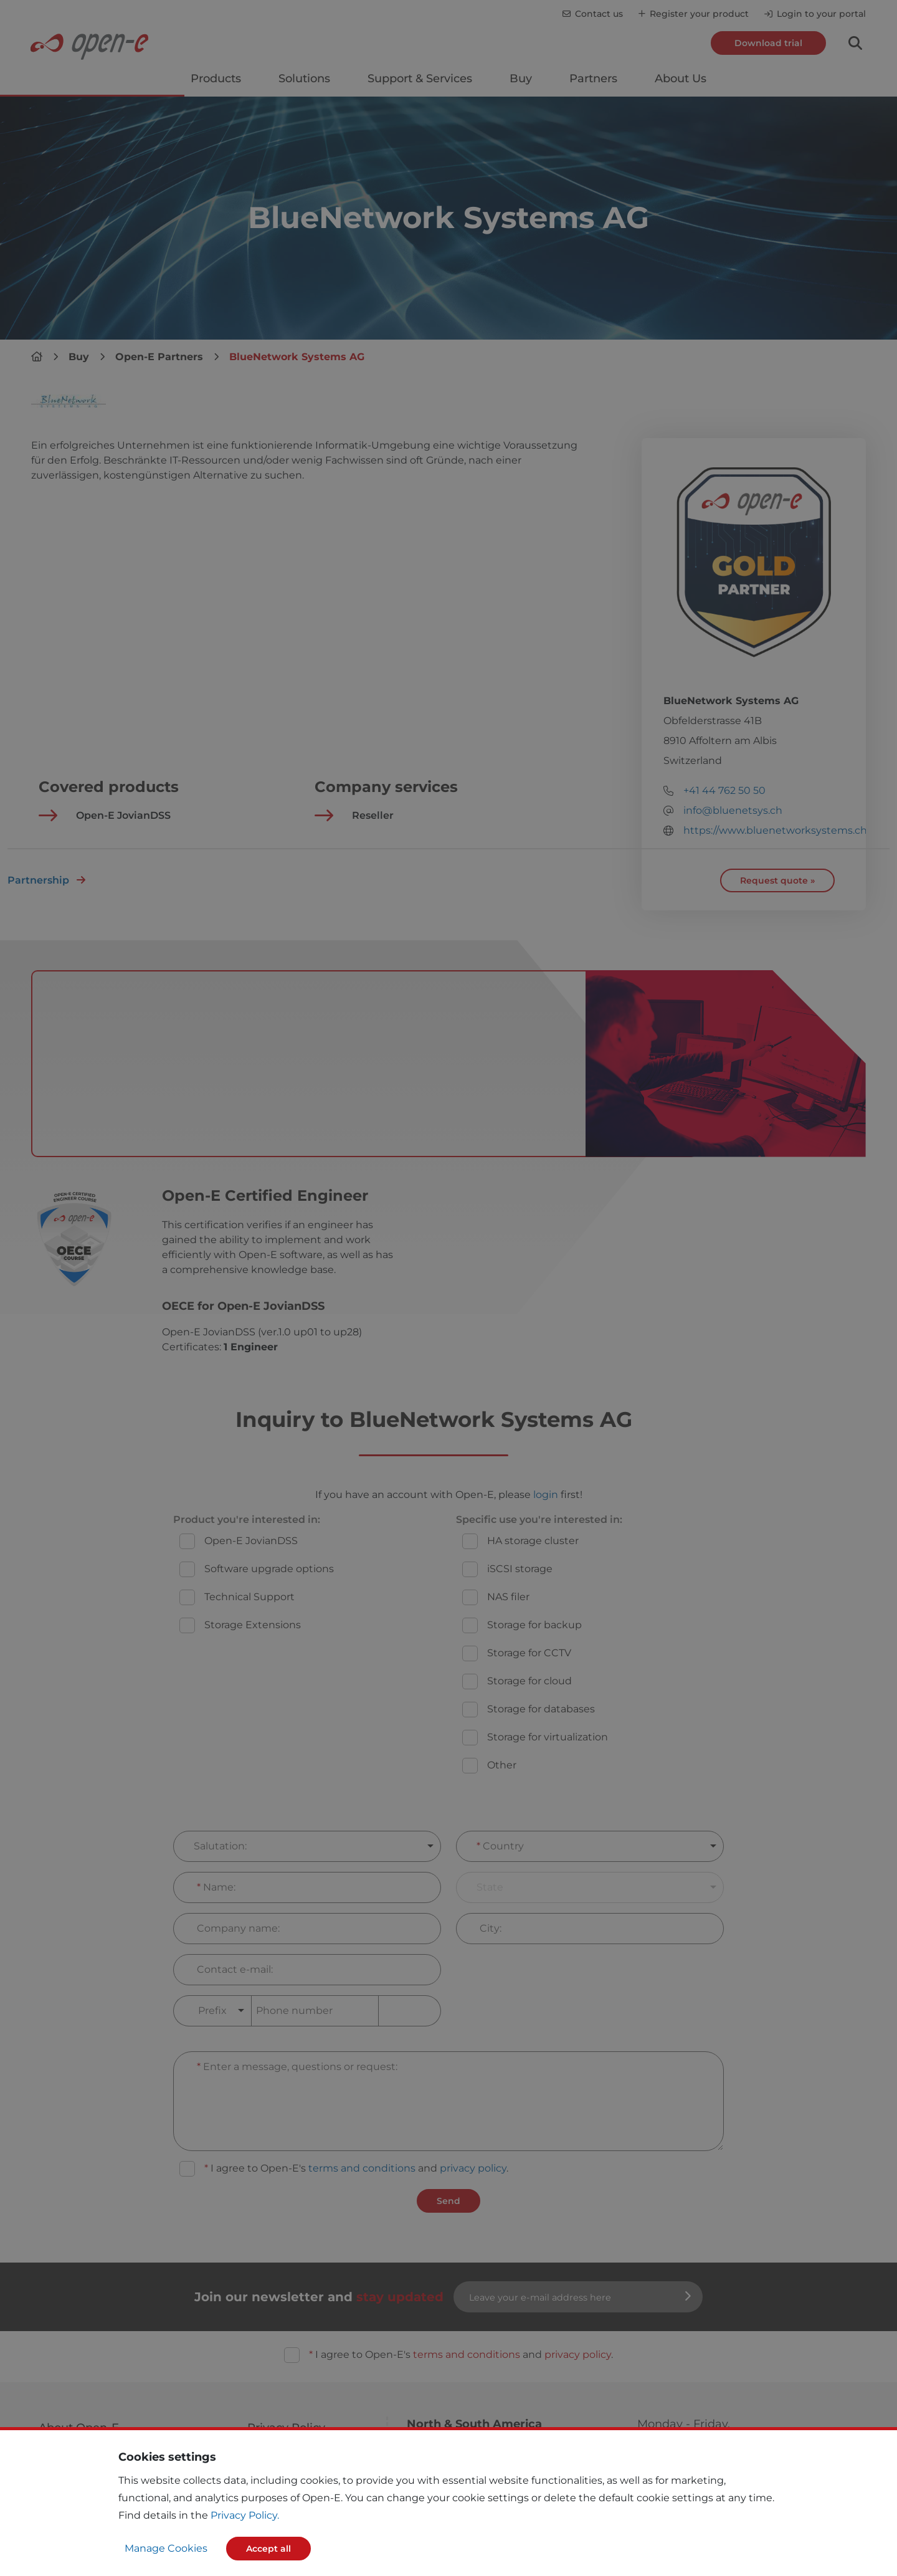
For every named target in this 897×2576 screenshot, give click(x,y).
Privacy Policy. (245, 2515)
